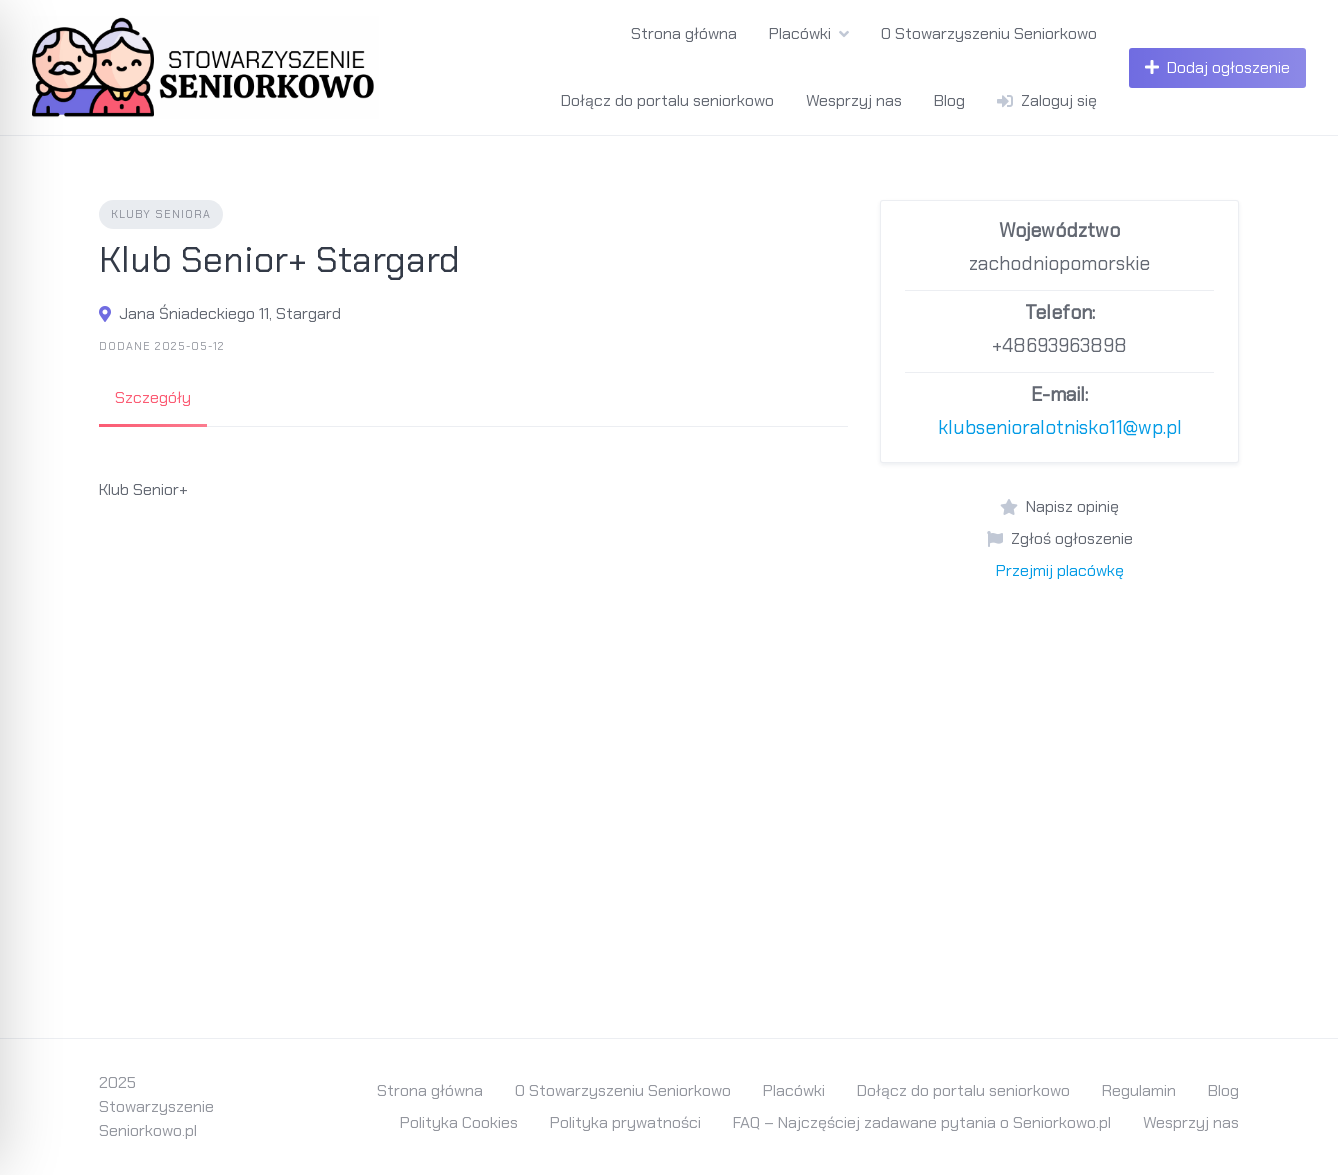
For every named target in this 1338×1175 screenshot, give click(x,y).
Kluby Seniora (161, 214)
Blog (949, 100)
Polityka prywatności (625, 1122)
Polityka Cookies (459, 1122)
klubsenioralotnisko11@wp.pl (1060, 427)
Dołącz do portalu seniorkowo (667, 100)
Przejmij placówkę (1060, 570)
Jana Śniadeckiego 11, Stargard (230, 313)
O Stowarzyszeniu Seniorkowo (989, 33)
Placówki (800, 33)
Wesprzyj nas (854, 100)
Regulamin (1139, 1090)
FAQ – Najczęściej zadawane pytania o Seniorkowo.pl (922, 1122)
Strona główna (684, 33)
